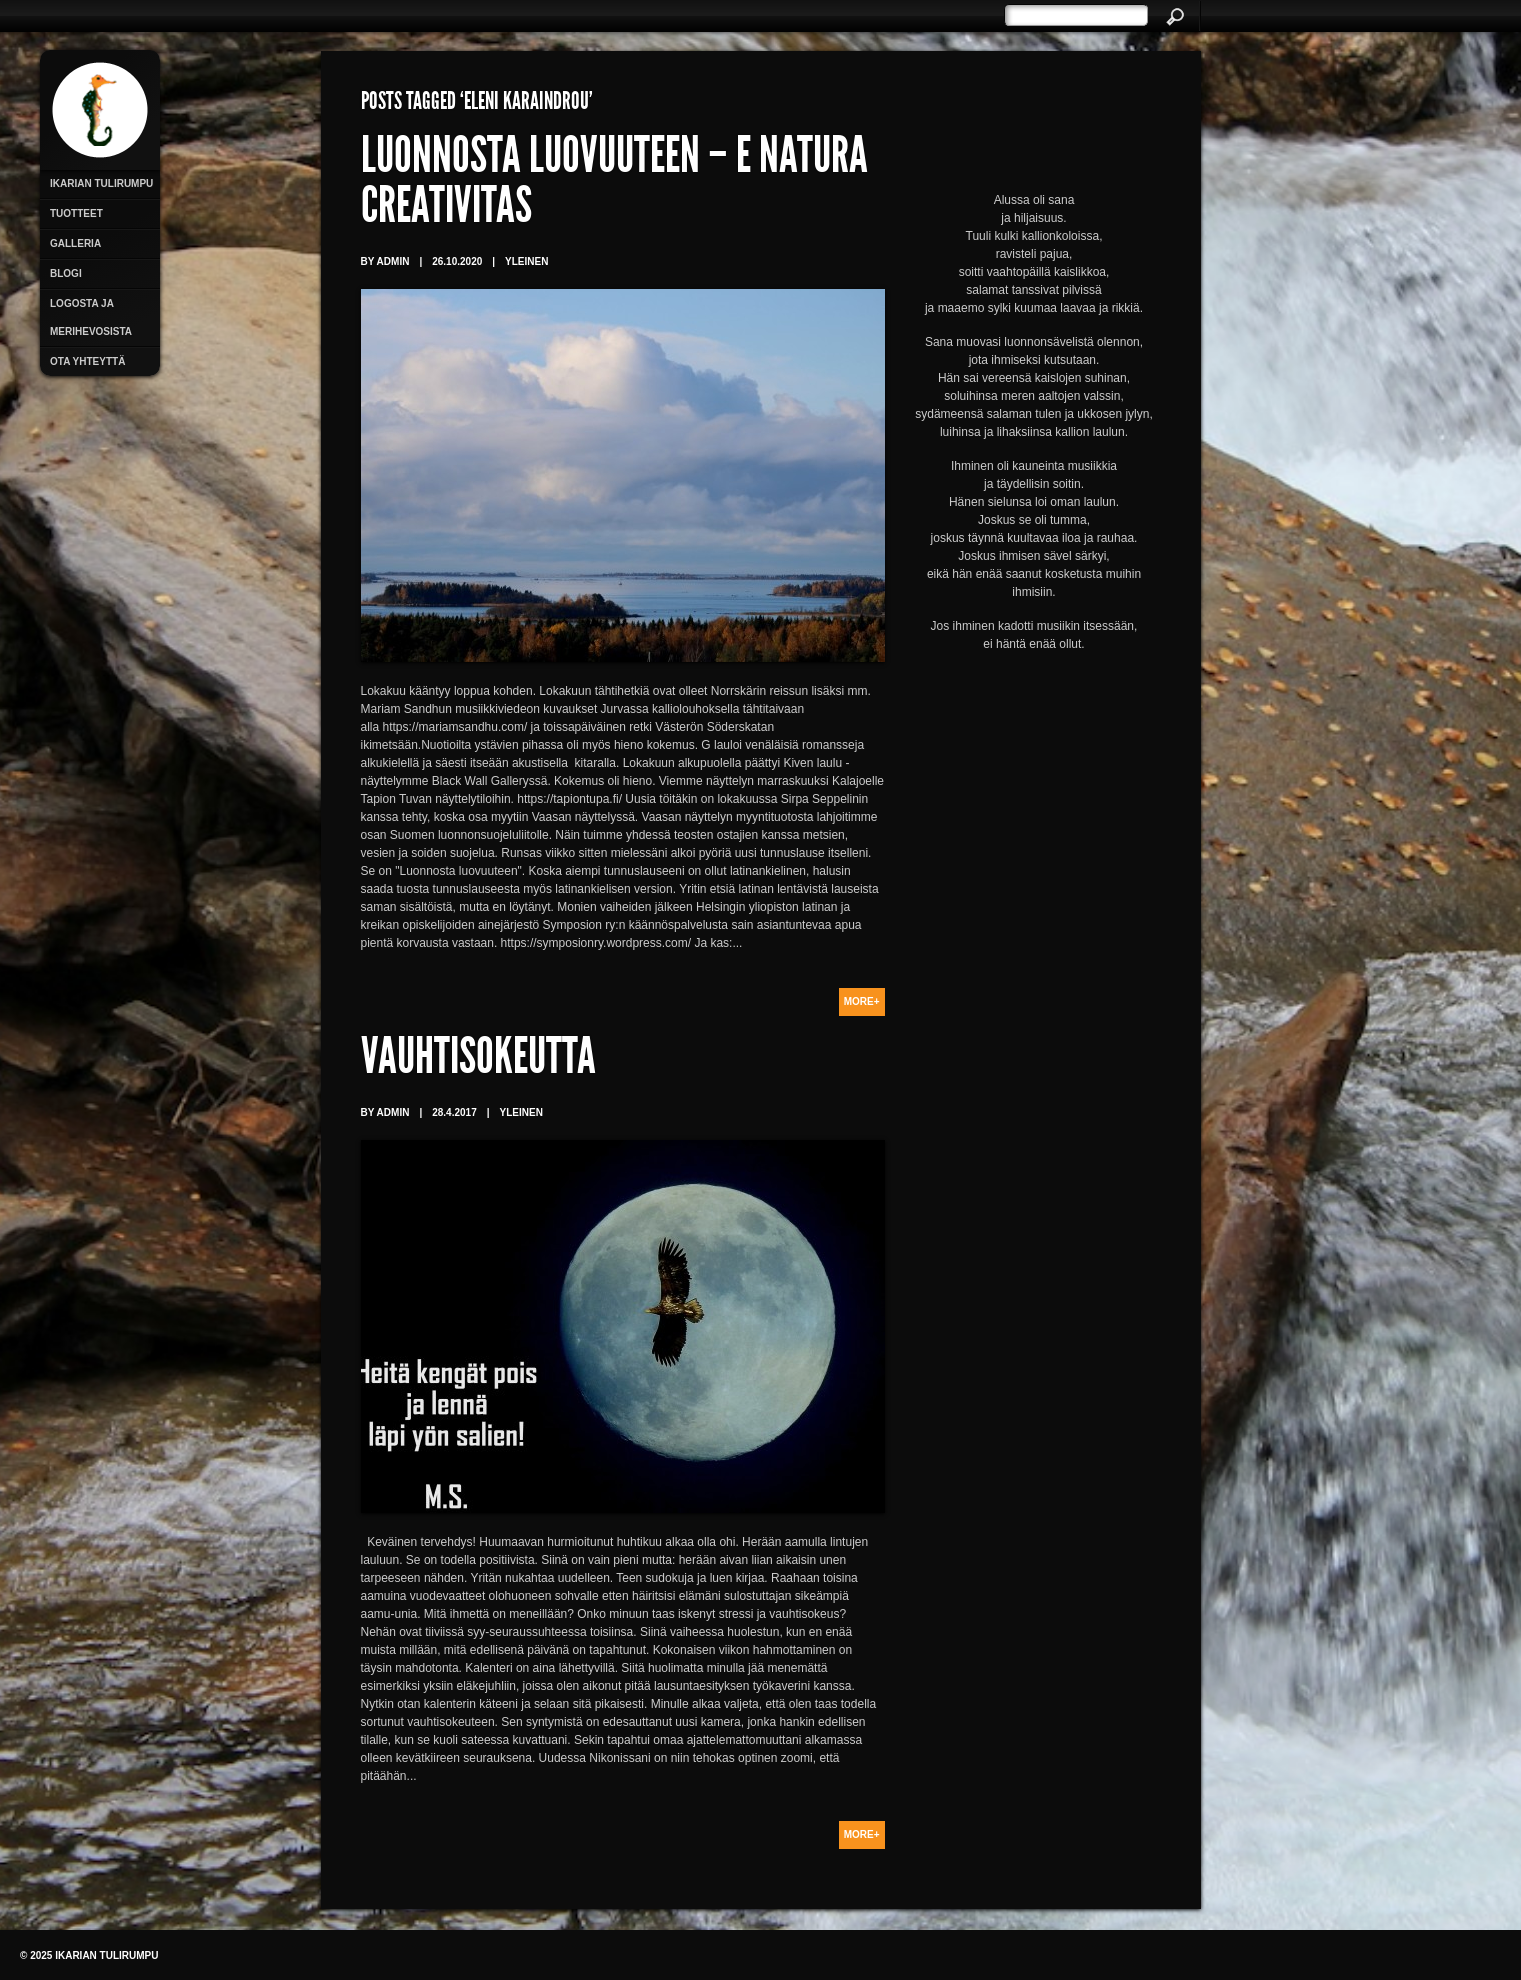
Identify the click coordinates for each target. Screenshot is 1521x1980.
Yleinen (526, 261)
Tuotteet (76, 213)
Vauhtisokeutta (478, 1061)
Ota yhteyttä (87, 361)
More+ (862, 1001)
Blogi (66, 273)
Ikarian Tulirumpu (101, 183)
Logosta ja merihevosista (91, 317)
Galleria (75, 243)
